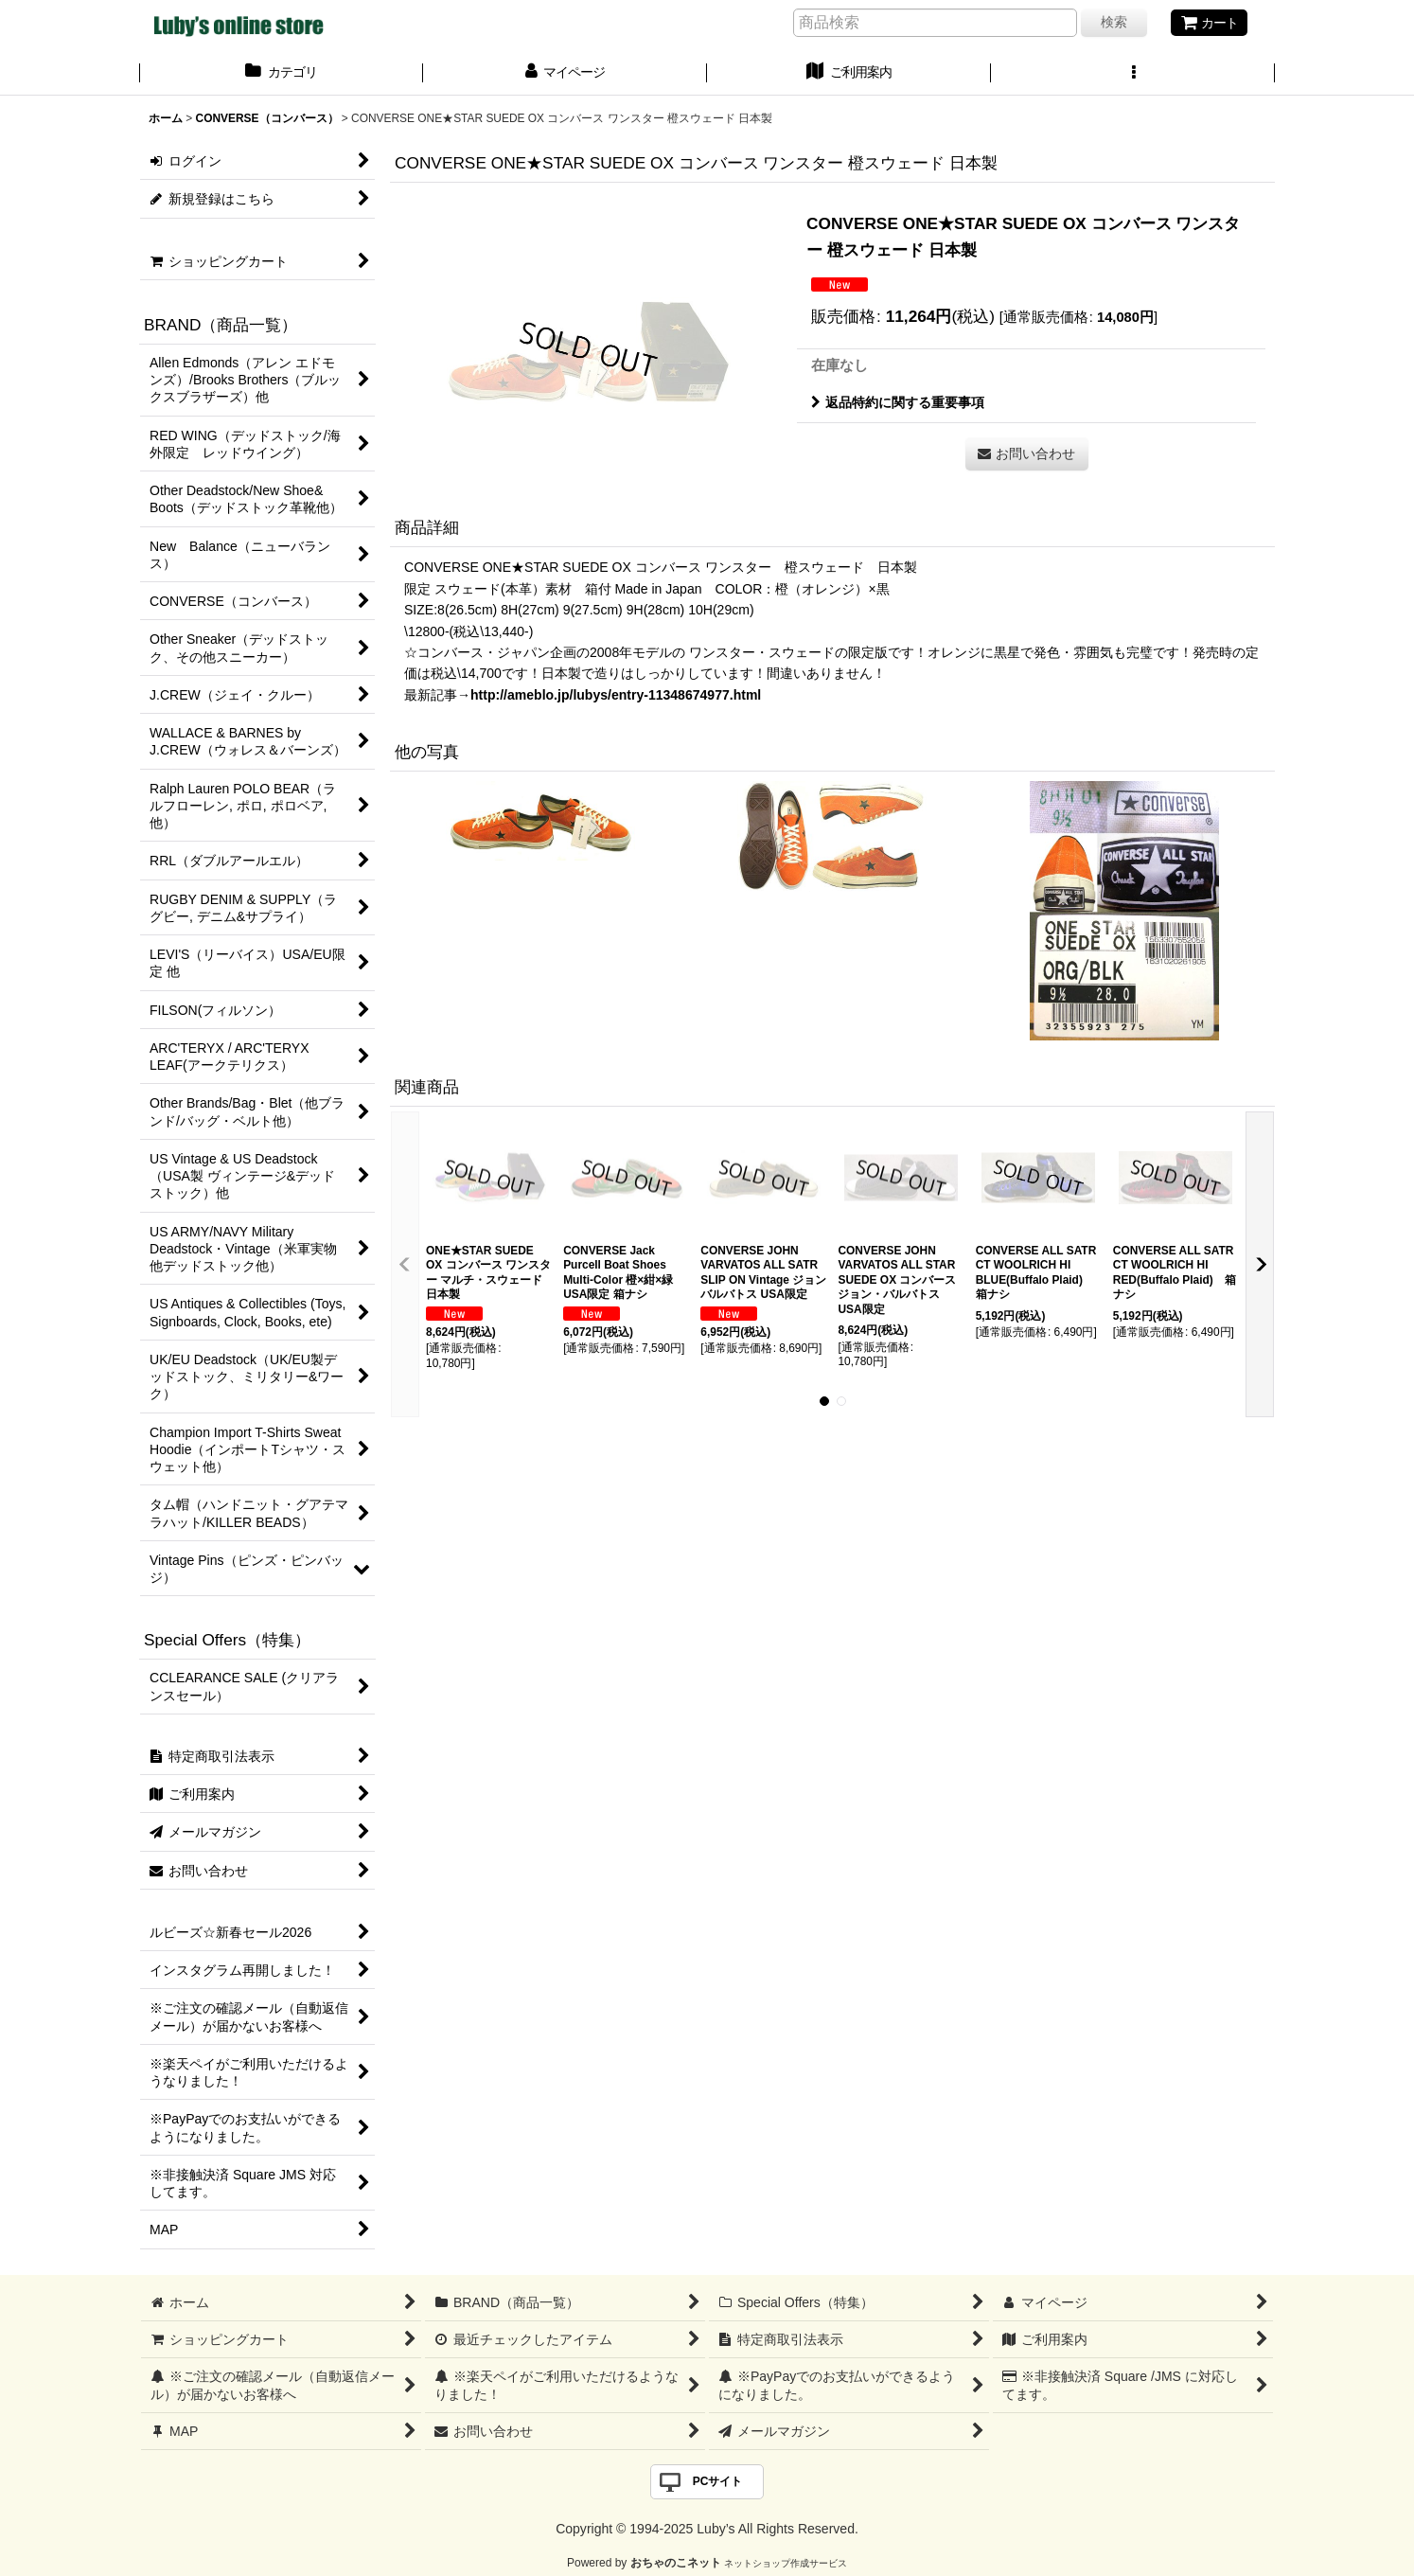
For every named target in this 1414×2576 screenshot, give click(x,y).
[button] (1133, 74)
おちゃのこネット (675, 2562)
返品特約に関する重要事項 (897, 402)
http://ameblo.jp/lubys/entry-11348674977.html (615, 694)
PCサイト (718, 2481)
